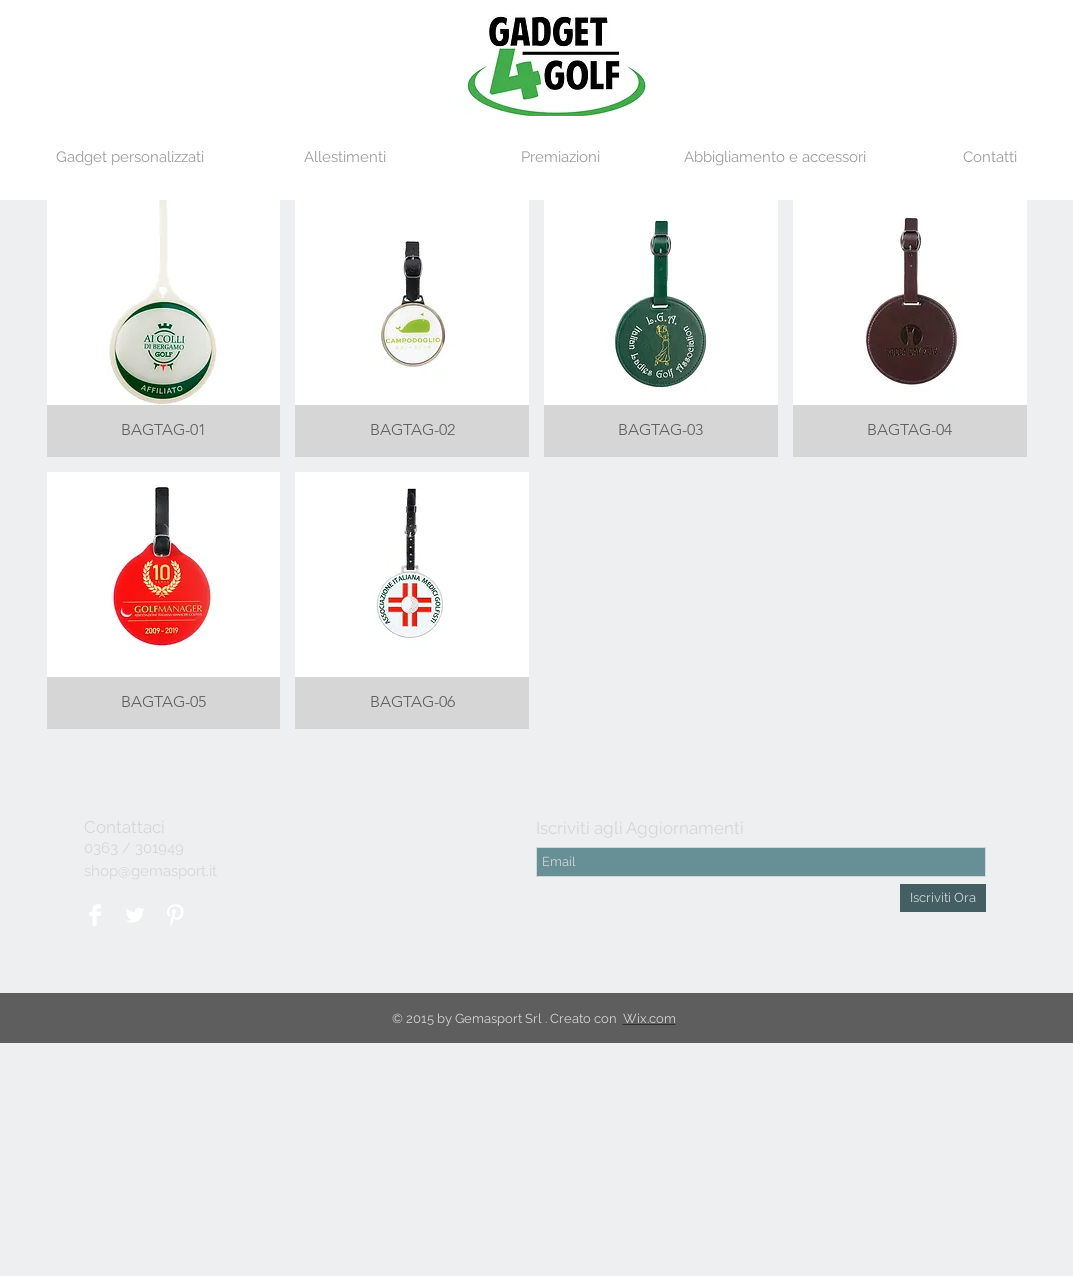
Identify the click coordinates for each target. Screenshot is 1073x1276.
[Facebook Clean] (95, 915)
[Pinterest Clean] (175, 915)
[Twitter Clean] (135, 915)
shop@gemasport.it (150, 871)
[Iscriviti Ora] (943, 898)
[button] (130, 157)
